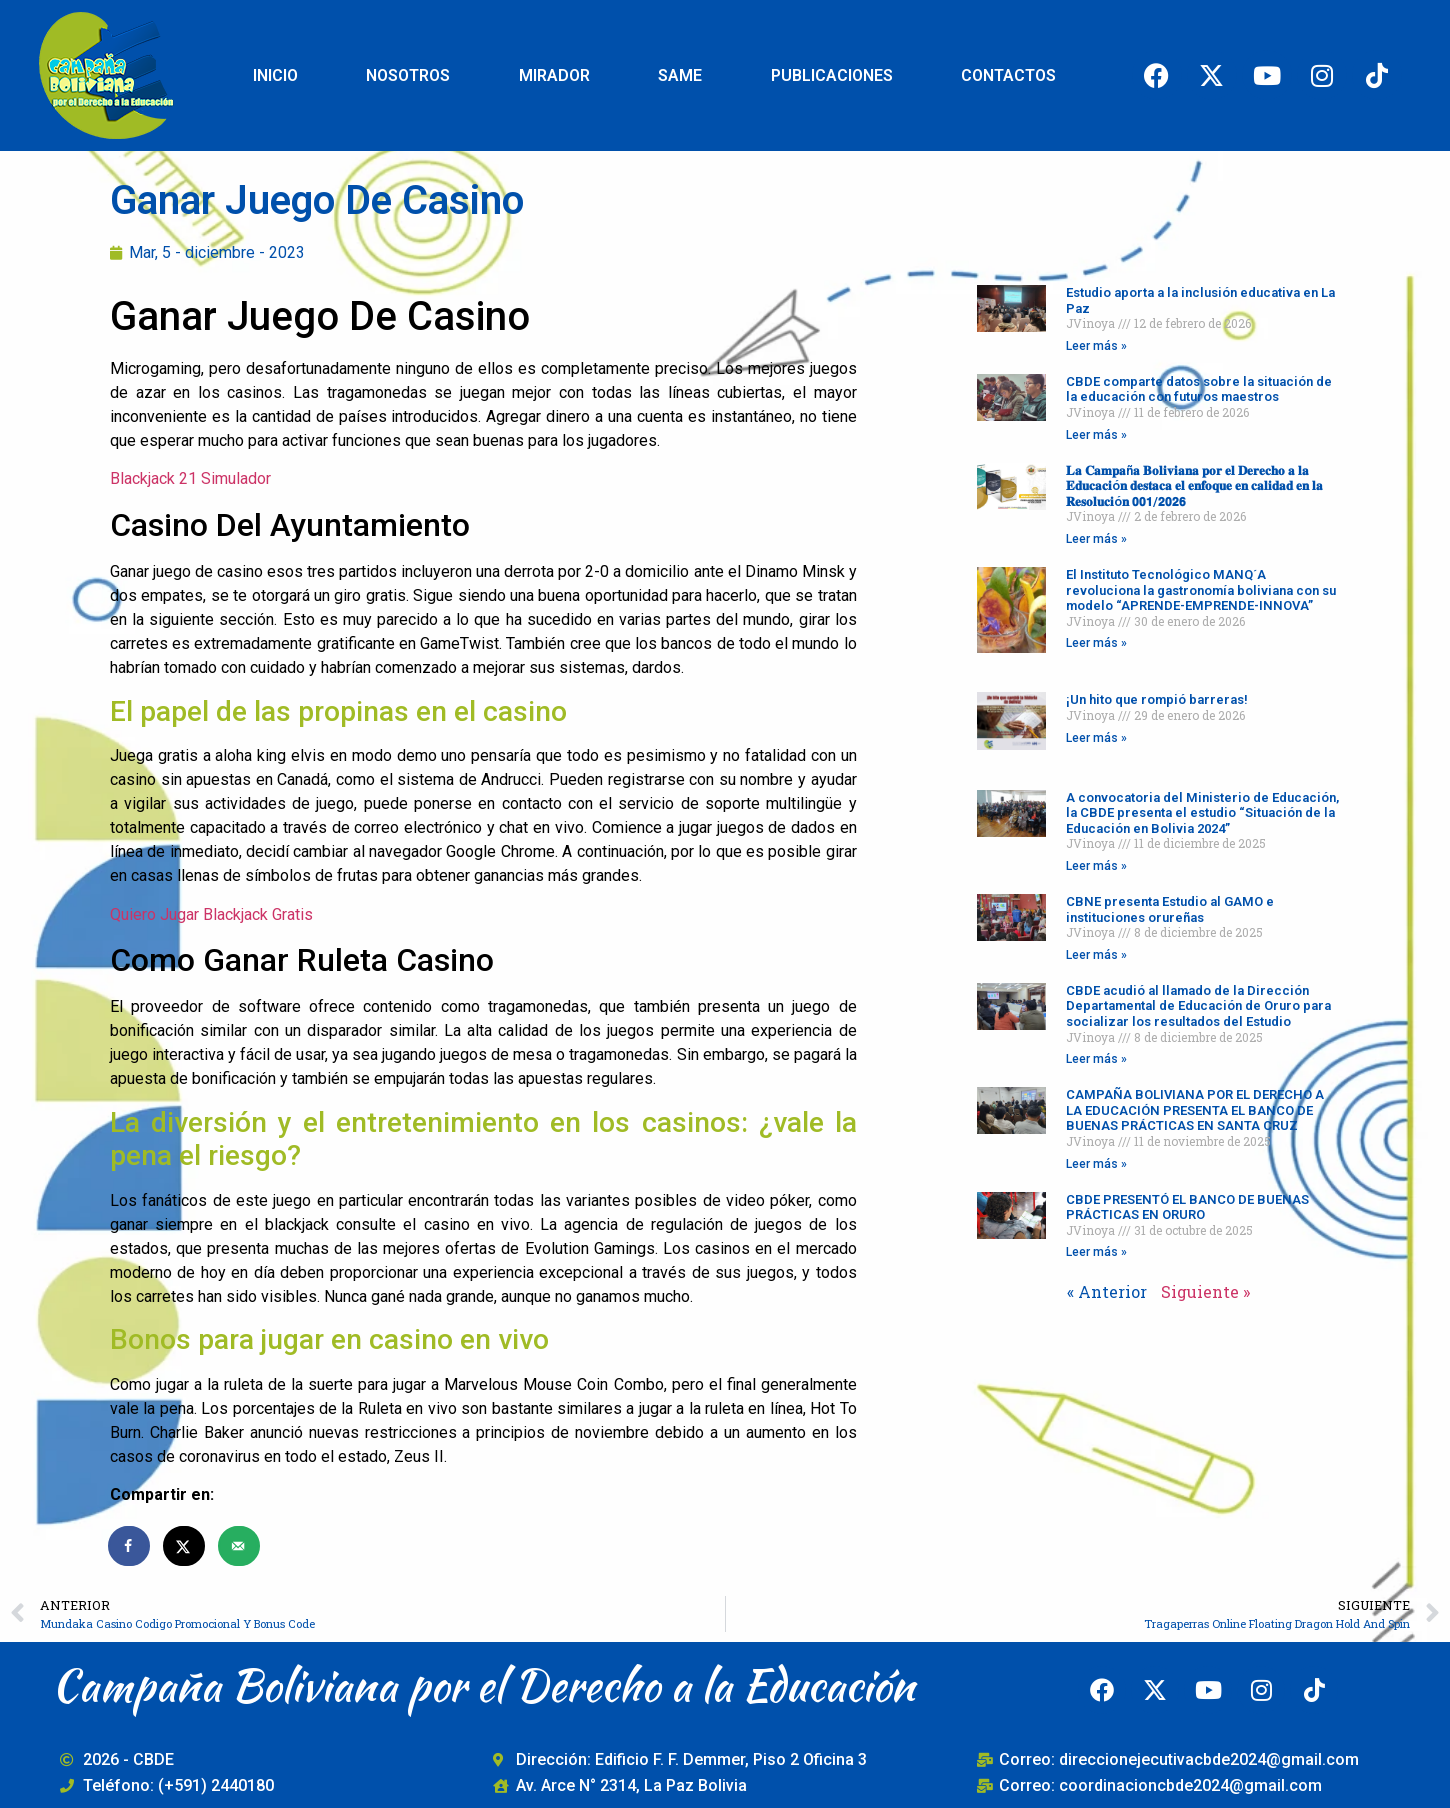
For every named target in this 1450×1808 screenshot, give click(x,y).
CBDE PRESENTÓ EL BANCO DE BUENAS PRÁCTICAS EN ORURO (1187, 1207)
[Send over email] (240, 1546)
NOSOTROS (408, 75)
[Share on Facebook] (130, 1546)
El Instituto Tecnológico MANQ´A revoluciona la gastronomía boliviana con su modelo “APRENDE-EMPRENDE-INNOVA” (1201, 590)
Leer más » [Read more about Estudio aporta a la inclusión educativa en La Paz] (1096, 346)
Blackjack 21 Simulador (190, 478)
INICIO (275, 75)
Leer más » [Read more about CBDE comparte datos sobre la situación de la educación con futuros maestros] (1096, 435)
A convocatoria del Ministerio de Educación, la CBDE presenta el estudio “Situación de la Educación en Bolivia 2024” (1202, 813)
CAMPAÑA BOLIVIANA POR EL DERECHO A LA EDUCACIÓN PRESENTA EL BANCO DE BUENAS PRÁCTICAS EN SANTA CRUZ (1195, 1110)
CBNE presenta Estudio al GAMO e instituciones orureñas (1170, 909)
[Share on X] (185, 1546)
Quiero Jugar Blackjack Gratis (211, 914)
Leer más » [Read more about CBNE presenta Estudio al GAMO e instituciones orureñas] (1096, 955)
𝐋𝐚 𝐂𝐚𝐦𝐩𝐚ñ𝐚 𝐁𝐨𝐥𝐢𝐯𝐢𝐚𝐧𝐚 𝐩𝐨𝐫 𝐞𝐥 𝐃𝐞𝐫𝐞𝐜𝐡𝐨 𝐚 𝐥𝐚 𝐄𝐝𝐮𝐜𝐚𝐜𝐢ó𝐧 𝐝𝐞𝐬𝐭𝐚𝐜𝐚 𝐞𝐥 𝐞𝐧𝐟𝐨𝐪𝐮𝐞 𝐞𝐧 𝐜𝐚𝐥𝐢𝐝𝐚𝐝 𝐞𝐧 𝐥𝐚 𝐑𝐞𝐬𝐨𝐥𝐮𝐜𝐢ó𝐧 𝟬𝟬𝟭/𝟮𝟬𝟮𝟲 (1194, 486)
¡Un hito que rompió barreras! (1157, 699)
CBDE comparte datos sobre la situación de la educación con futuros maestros (1199, 389)
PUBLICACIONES (832, 75)
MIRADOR (554, 75)
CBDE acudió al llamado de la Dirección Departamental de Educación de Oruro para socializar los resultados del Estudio (1198, 1006)
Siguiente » (1205, 1291)
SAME (680, 75)
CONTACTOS (1008, 75)
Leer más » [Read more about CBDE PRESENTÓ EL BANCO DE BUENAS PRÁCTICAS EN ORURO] (1096, 1252)
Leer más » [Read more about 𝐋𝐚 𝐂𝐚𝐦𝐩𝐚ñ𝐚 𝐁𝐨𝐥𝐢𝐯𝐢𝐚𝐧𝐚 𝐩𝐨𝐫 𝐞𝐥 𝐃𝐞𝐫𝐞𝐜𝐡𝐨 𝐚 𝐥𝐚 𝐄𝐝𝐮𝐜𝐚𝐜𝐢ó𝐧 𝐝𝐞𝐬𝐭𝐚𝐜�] (1096, 539)
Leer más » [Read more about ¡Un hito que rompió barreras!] (1096, 738)
